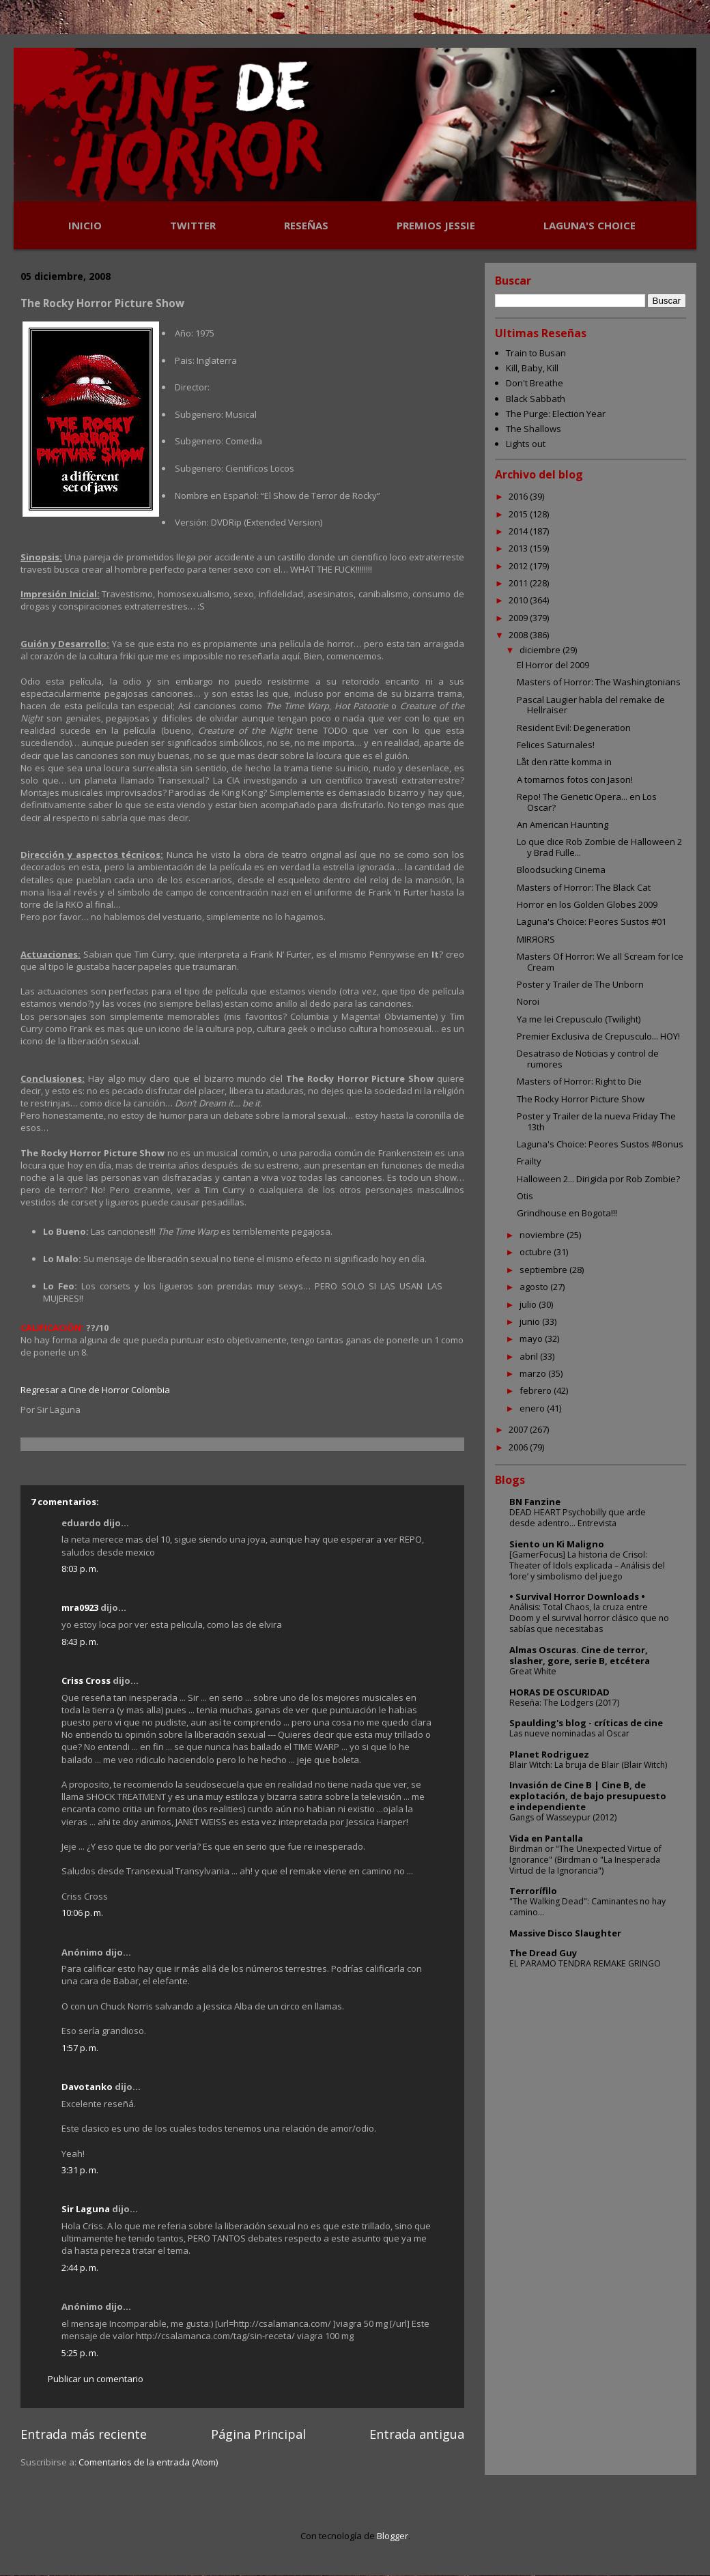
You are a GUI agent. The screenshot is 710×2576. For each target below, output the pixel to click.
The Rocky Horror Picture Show (580, 1099)
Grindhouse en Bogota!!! (567, 1213)
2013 (519, 548)
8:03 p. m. (79, 1568)
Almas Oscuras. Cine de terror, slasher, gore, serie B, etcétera (579, 1655)
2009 (519, 618)
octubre (537, 1252)
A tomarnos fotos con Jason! (575, 779)
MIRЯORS (536, 939)
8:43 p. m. (79, 1641)
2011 (519, 583)
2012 (519, 566)
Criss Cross (86, 1680)
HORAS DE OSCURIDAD (559, 1692)
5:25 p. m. (79, 2353)
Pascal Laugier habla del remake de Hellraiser (591, 705)
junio (531, 1321)
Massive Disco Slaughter (565, 1933)
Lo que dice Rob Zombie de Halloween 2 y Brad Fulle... (599, 847)
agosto (535, 1286)
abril (530, 1356)
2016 (519, 496)
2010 (519, 600)
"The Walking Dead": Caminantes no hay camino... (587, 1906)
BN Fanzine (534, 1501)
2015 (519, 514)
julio (529, 1304)
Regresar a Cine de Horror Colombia (95, 1390)
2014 (519, 531)
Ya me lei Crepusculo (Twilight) (578, 1019)
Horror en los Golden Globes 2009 (587, 904)
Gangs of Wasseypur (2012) (562, 1817)
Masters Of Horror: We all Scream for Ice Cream (600, 961)
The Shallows (533, 429)
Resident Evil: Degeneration (574, 727)
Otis (525, 1196)
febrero (537, 1390)
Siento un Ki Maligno (556, 1544)
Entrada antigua (416, 2434)
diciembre (541, 650)
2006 (519, 1447)
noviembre (543, 1235)
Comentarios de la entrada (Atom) (148, 2462)
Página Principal (258, 2434)
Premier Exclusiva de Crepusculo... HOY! (598, 1036)
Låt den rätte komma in (564, 762)
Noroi (528, 1001)
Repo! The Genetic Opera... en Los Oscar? (587, 802)
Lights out (525, 444)
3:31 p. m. (79, 2170)
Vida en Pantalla (546, 1838)
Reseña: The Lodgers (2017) (564, 1702)
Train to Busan (536, 353)
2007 (519, 1429)
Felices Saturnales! (556, 745)
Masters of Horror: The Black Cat (584, 887)
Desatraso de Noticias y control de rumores (588, 1058)
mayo (532, 1338)
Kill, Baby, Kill (532, 368)
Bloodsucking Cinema (561, 869)
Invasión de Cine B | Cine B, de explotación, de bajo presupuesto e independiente (587, 1796)
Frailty (529, 1161)
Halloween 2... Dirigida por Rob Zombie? (598, 1179)
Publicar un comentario (95, 2379)
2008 (519, 635)
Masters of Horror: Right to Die (579, 1081)
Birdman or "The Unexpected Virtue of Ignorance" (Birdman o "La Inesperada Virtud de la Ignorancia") (585, 1859)
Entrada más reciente (83, 2434)
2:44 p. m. (79, 2267)
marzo (534, 1373)
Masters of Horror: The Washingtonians (599, 682)
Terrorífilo (533, 1891)
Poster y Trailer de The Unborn (580, 984)
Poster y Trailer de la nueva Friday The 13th (596, 1121)
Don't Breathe (534, 383)
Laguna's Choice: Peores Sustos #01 (591, 921)
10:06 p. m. (82, 1912)
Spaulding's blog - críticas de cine (586, 1723)
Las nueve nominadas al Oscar (569, 1733)
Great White (532, 1671)
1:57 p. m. (79, 2048)
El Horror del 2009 (553, 665)
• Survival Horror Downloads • (577, 1596)
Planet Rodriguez (549, 1754)
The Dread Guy (543, 1953)
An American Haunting (562, 824)
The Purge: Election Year (556, 413)
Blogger (392, 2536)
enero (533, 1408)
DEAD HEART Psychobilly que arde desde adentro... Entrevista (577, 1517)
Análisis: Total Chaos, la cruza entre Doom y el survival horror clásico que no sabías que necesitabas (589, 1618)
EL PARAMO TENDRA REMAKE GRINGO (585, 1963)
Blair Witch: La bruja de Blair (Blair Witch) (588, 1765)
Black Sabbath (535, 398)
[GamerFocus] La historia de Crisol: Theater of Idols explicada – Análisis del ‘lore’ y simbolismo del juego (587, 1565)
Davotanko (87, 2086)
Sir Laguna (85, 2209)
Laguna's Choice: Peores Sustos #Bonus (600, 1144)
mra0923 (79, 1607)
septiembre (544, 1269)
